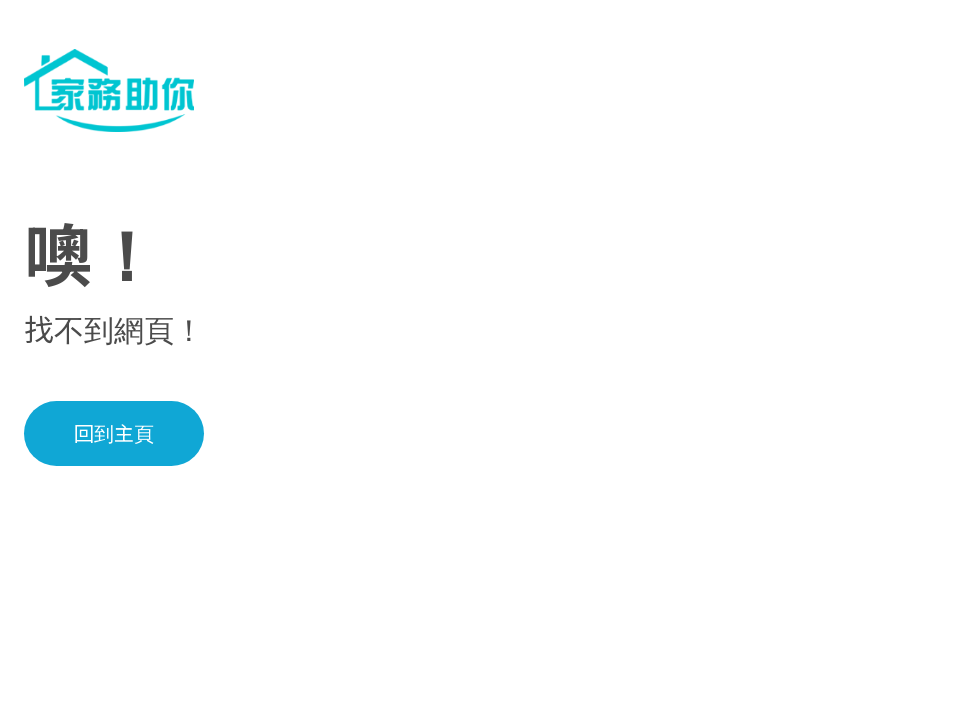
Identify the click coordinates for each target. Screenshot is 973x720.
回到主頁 (114, 434)
